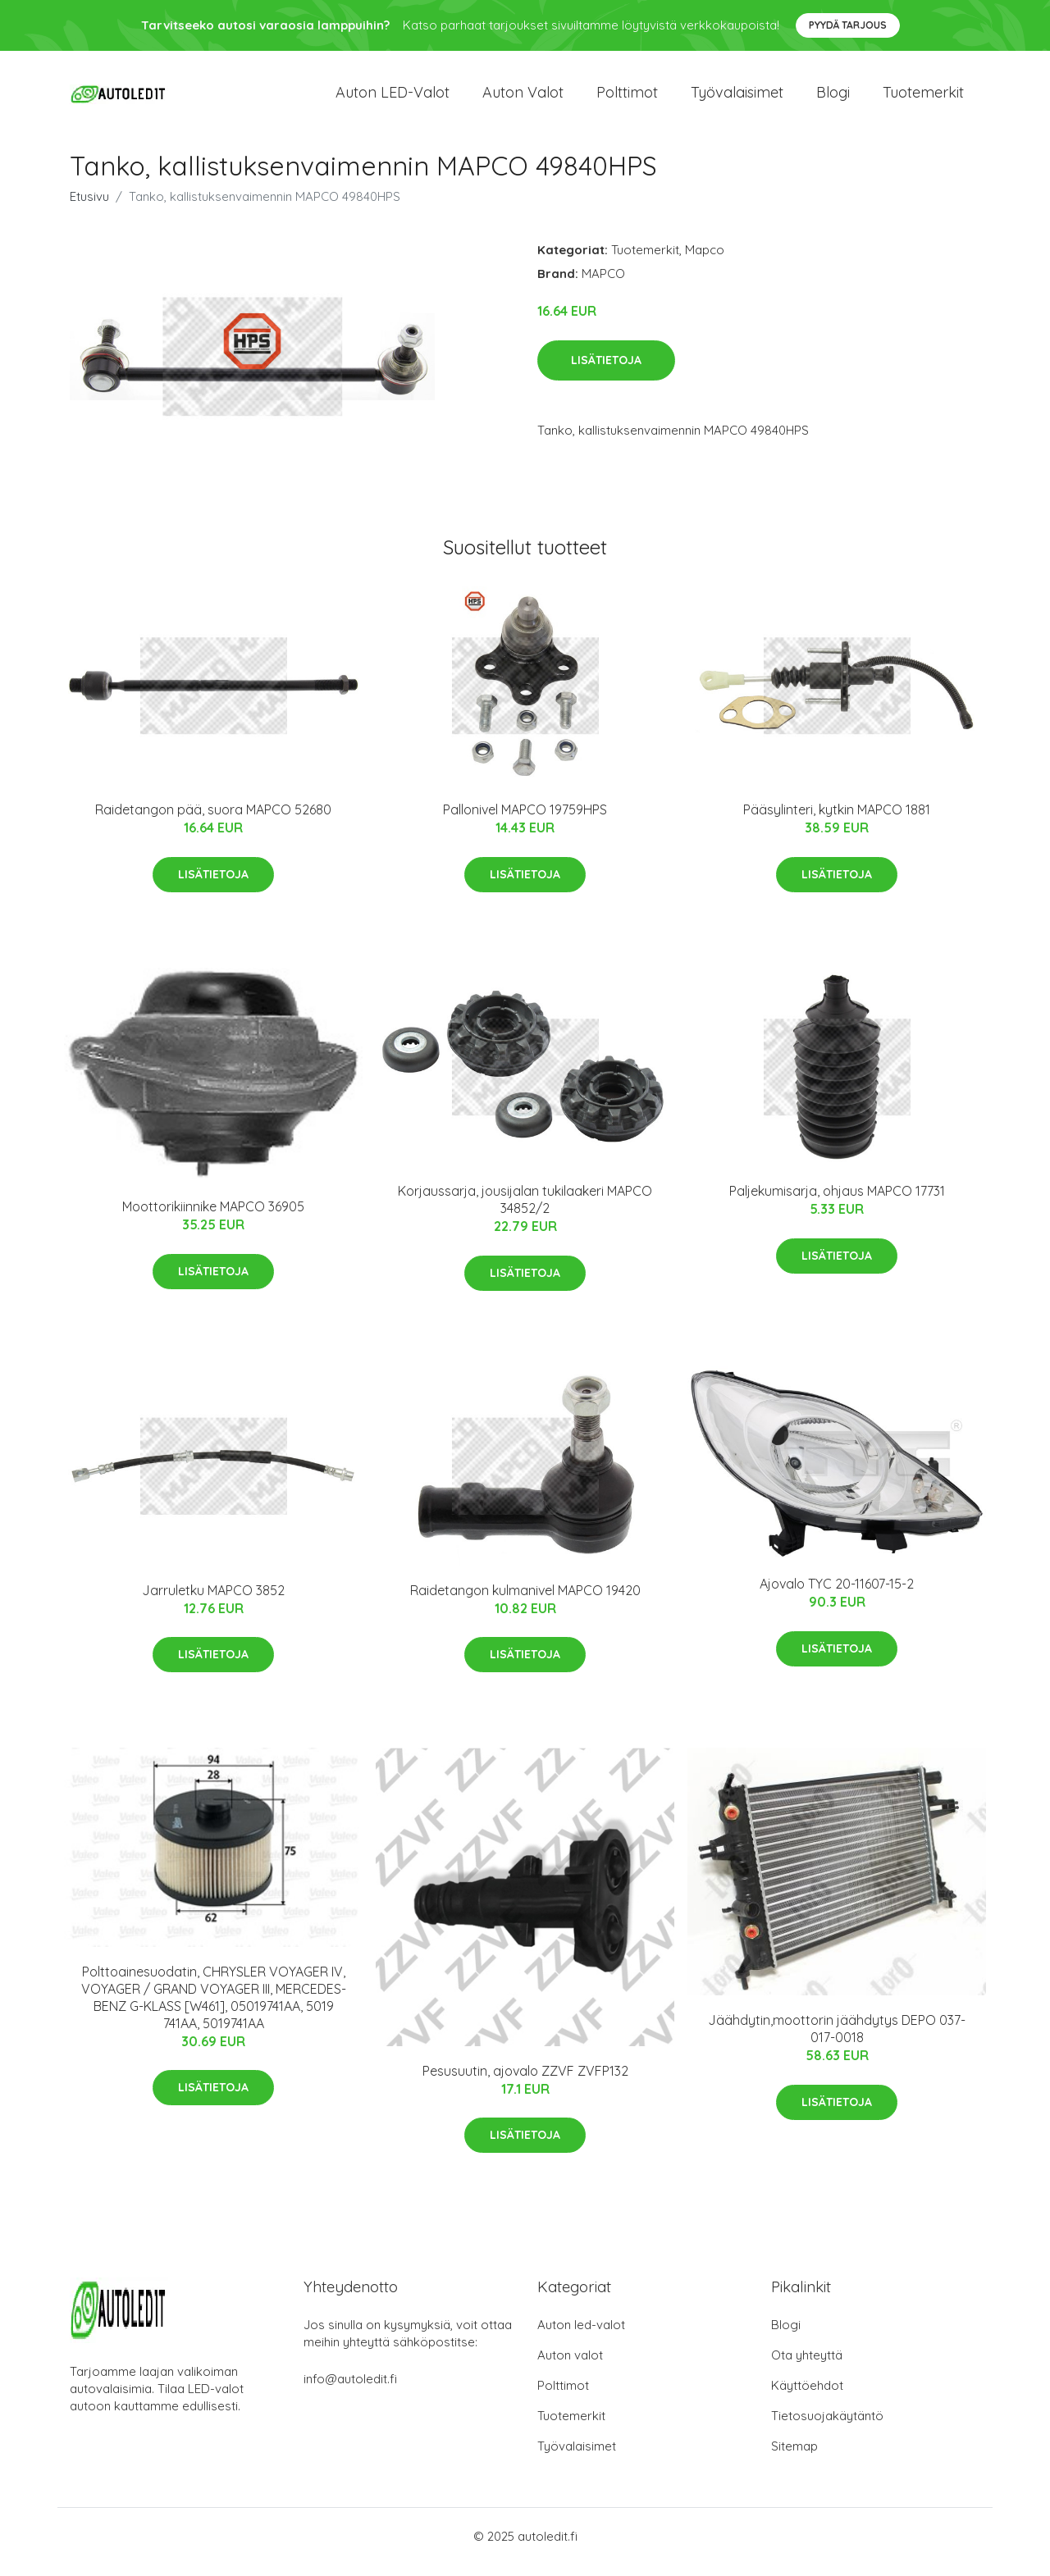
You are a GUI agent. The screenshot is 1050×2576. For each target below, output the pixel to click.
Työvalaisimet (737, 98)
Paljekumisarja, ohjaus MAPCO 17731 (837, 1203)
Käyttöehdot (807, 2397)
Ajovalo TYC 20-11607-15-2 (837, 1595)
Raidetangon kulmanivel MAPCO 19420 (525, 1601)
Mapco (704, 261)
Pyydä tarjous (848, 25)
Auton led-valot (581, 2336)
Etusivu (89, 208)
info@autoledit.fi (350, 2390)
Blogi (833, 98)
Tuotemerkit (923, 98)
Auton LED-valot (393, 98)
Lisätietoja (606, 371)
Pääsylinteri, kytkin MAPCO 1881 (836, 822)
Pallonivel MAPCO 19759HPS (525, 822)
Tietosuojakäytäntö (827, 2427)
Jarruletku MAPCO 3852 (213, 1601)
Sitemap (794, 2457)
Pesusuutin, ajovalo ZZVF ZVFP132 (525, 2082)
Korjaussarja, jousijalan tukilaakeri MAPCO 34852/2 (525, 1212)
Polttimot (627, 98)
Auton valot (523, 98)
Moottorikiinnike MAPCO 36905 (213, 1218)
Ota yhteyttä (806, 2366)
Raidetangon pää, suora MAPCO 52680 (213, 822)
